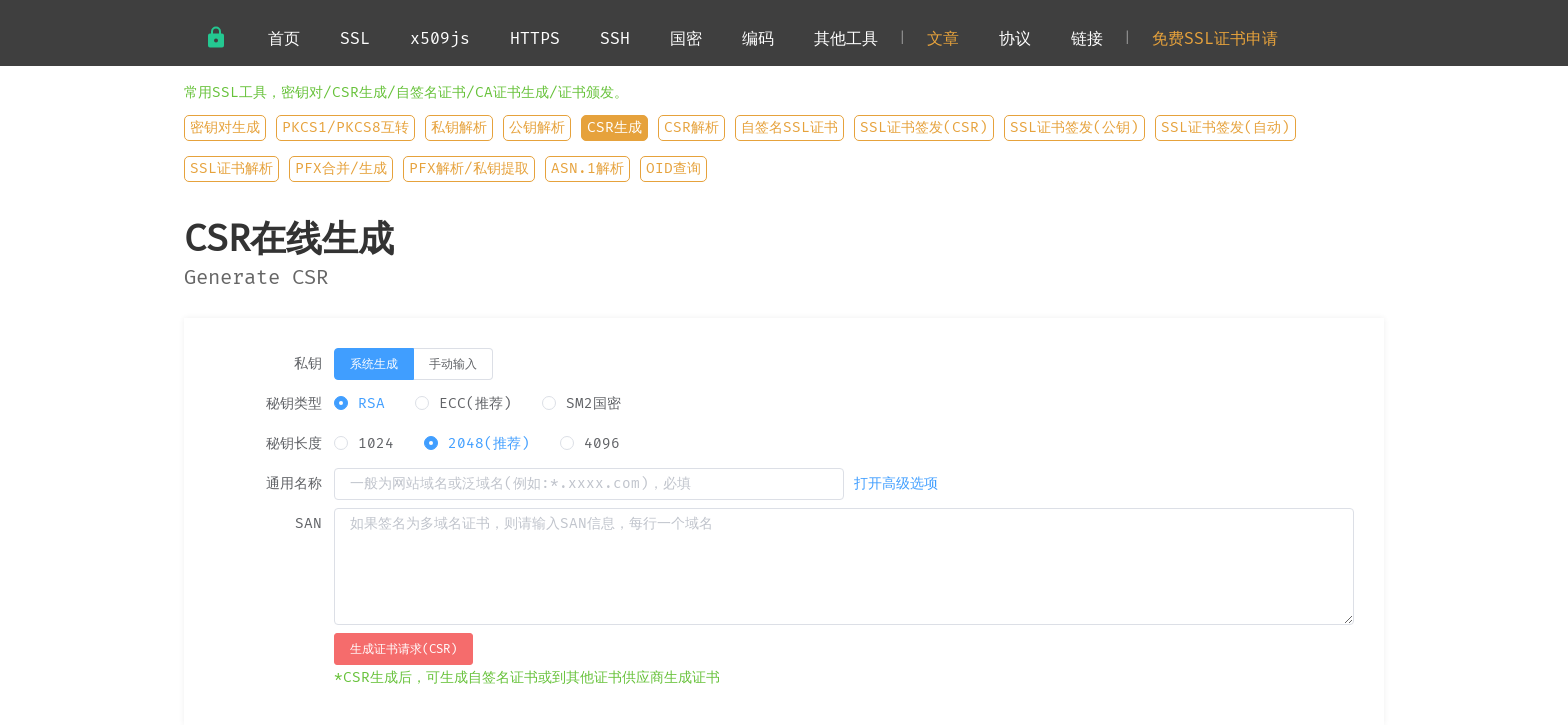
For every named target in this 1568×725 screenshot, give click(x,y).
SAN (308, 524)
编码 (758, 39)
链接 (1087, 39)
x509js (440, 39)
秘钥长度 (294, 444)
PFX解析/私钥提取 (469, 169)
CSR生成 (614, 128)
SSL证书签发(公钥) (1074, 128)
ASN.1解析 (587, 169)
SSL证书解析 (231, 169)
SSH (615, 39)
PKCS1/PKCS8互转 (345, 128)
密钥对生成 (225, 128)
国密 (686, 39)
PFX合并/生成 (341, 169)
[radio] (374, 364)
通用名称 (294, 484)
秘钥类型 (294, 404)
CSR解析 (691, 128)
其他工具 (846, 39)
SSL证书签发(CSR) (924, 128)
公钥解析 (537, 128)
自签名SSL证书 (789, 128)
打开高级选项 (896, 484)
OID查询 (673, 169)
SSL (355, 39)
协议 (1015, 39)
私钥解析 (459, 128)
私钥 (308, 364)
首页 (284, 39)
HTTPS (535, 39)
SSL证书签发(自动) (1225, 128)
